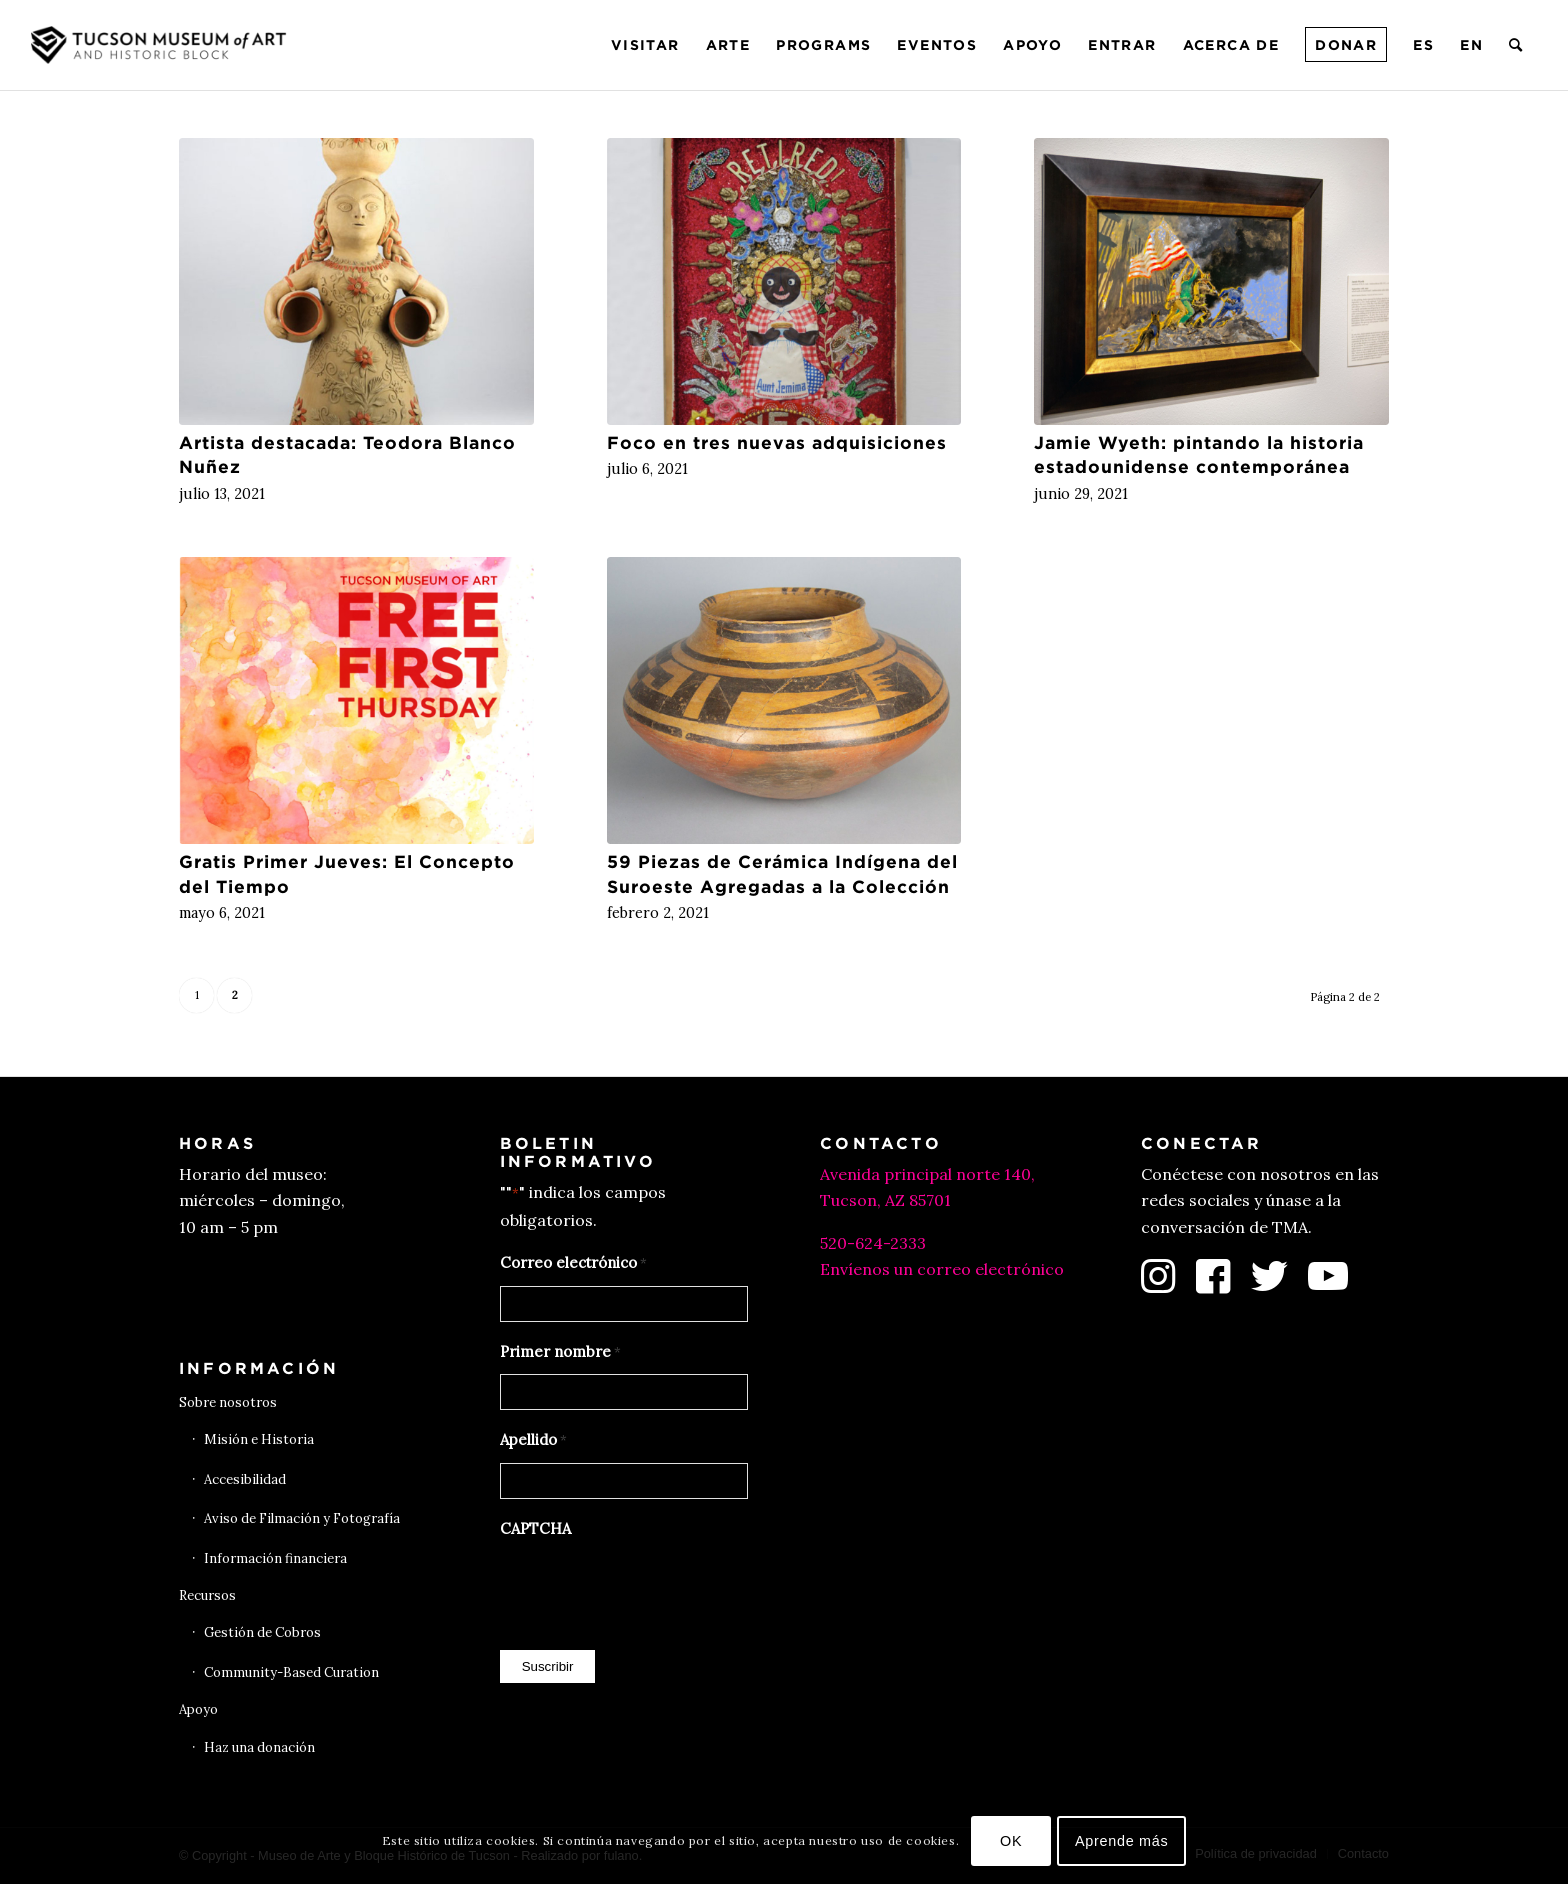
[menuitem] (645, 45)
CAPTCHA (535, 1528)
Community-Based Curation (291, 1672)
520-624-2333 (873, 1243)
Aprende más (1122, 1841)
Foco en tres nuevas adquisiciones (777, 442)
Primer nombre (560, 1353)
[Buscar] (1516, 45)
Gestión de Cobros (262, 1632)
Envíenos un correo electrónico (942, 1269)
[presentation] (652, 1589)
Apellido (533, 1441)
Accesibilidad (245, 1479)
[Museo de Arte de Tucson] (161, 45)
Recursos (207, 1595)
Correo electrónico (573, 1264)
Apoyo (198, 1709)
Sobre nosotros (228, 1402)
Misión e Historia (259, 1439)
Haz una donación (259, 1747)
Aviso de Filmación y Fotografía (302, 1518)
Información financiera (275, 1558)
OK (1011, 1841)
